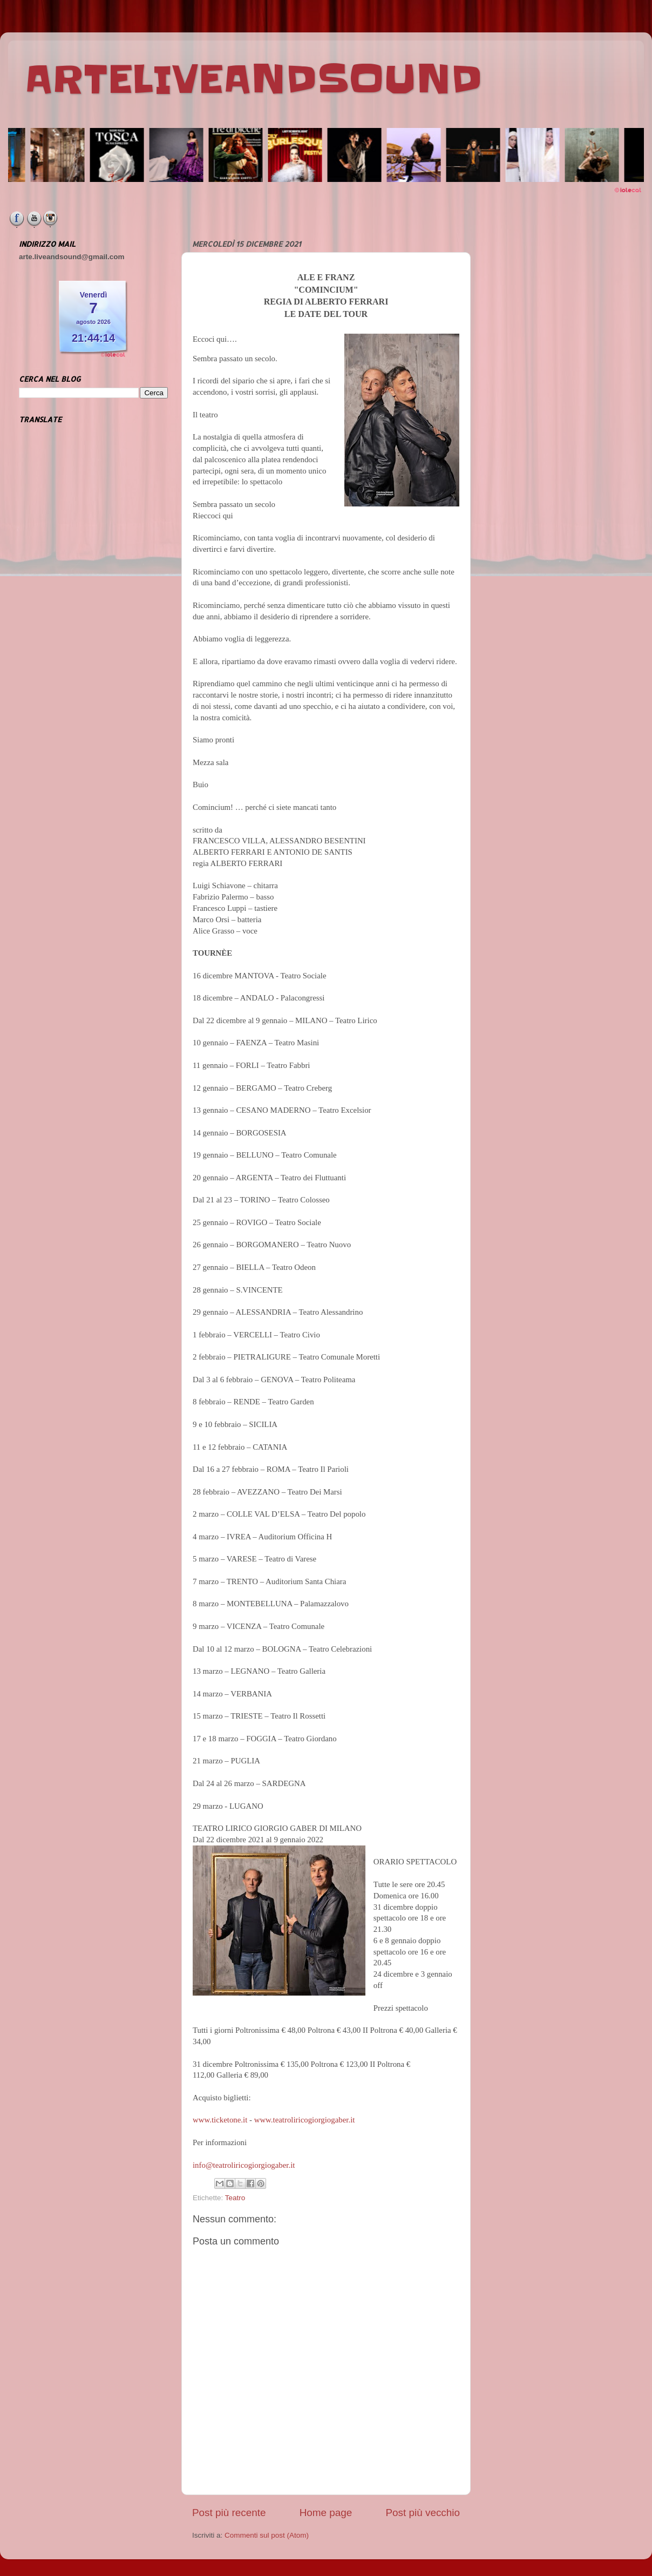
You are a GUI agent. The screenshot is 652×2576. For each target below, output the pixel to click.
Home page (326, 2512)
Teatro (235, 2198)
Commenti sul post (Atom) (267, 2535)
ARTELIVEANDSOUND (253, 79)
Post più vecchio (422, 2512)
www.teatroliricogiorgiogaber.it (304, 2119)
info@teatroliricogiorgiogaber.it (244, 2165)
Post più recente (229, 2512)
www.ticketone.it (220, 2119)
